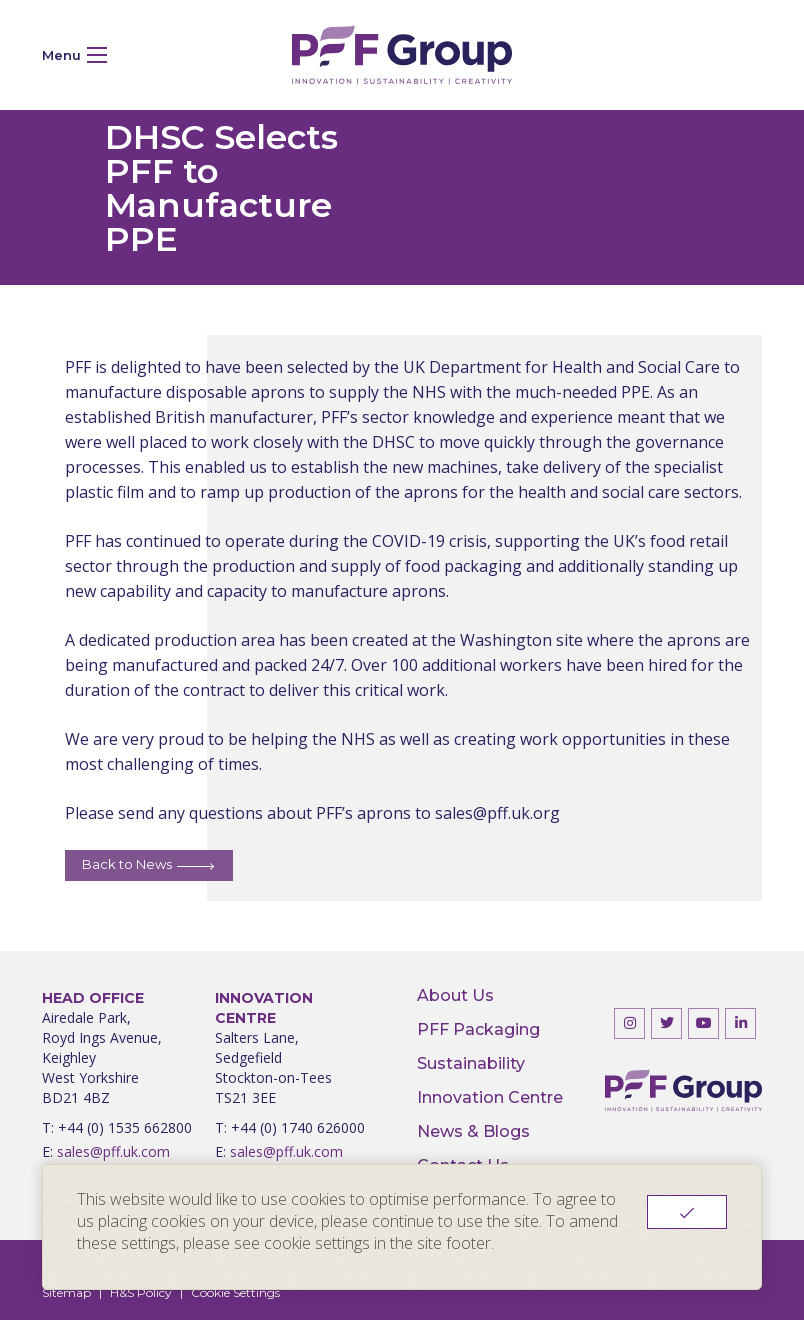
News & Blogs (473, 1132)
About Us (455, 996)
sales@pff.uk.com (106, 1152)
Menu (74, 55)
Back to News (127, 864)
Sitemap (66, 1292)
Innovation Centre (490, 1098)
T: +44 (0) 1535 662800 (117, 1128)
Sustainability (471, 1064)
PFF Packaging (478, 1030)
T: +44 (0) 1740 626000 (290, 1128)
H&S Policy (141, 1292)
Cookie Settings (235, 1292)
